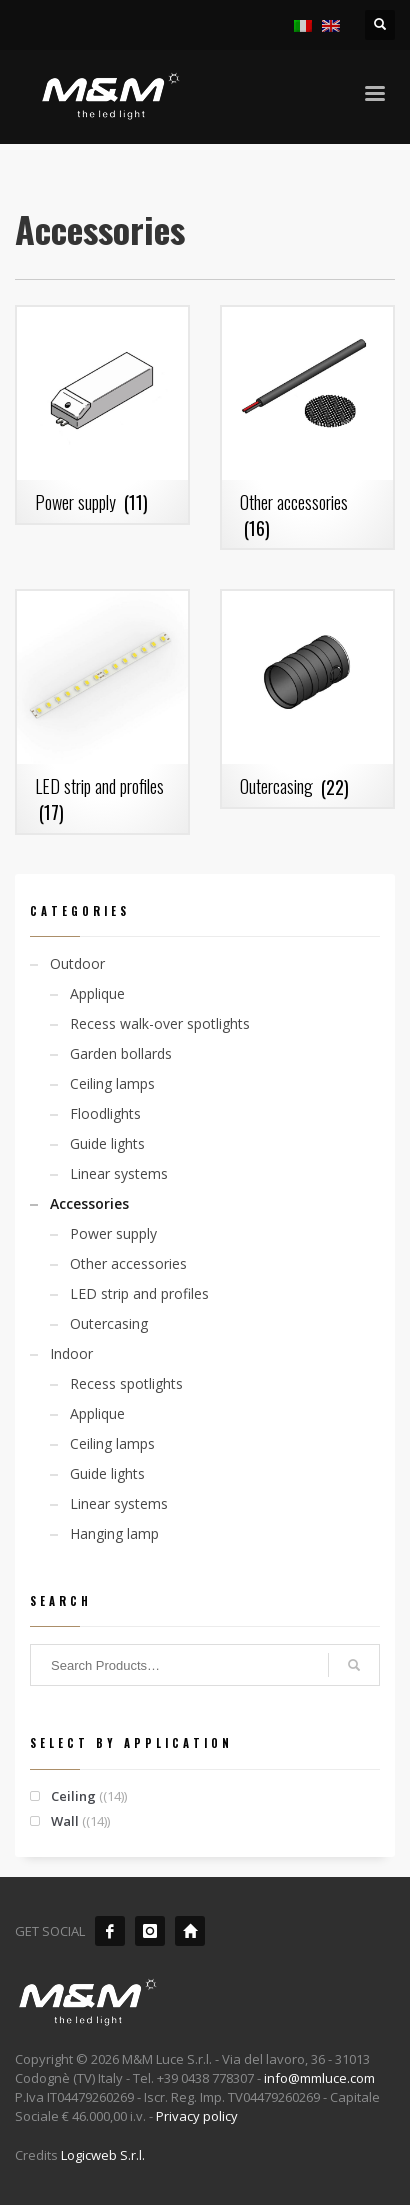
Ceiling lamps (112, 1083)
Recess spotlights (126, 1383)
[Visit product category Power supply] (102, 415)
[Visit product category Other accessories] (307, 427)
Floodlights (105, 1113)
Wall (65, 1821)
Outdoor (77, 963)
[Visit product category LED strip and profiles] (102, 711)
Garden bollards (121, 1053)
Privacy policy (197, 2116)
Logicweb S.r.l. (103, 2155)
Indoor (71, 1353)
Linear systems (119, 1173)
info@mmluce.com (319, 2078)
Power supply (113, 1233)
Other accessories (128, 1263)
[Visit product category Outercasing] (307, 699)
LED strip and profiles (139, 1293)
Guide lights (107, 1143)
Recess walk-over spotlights (160, 1023)
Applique (97, 993)
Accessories (89, 1203)
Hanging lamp (114, 1533)
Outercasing (109, 1323)
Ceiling (73, 1796)
